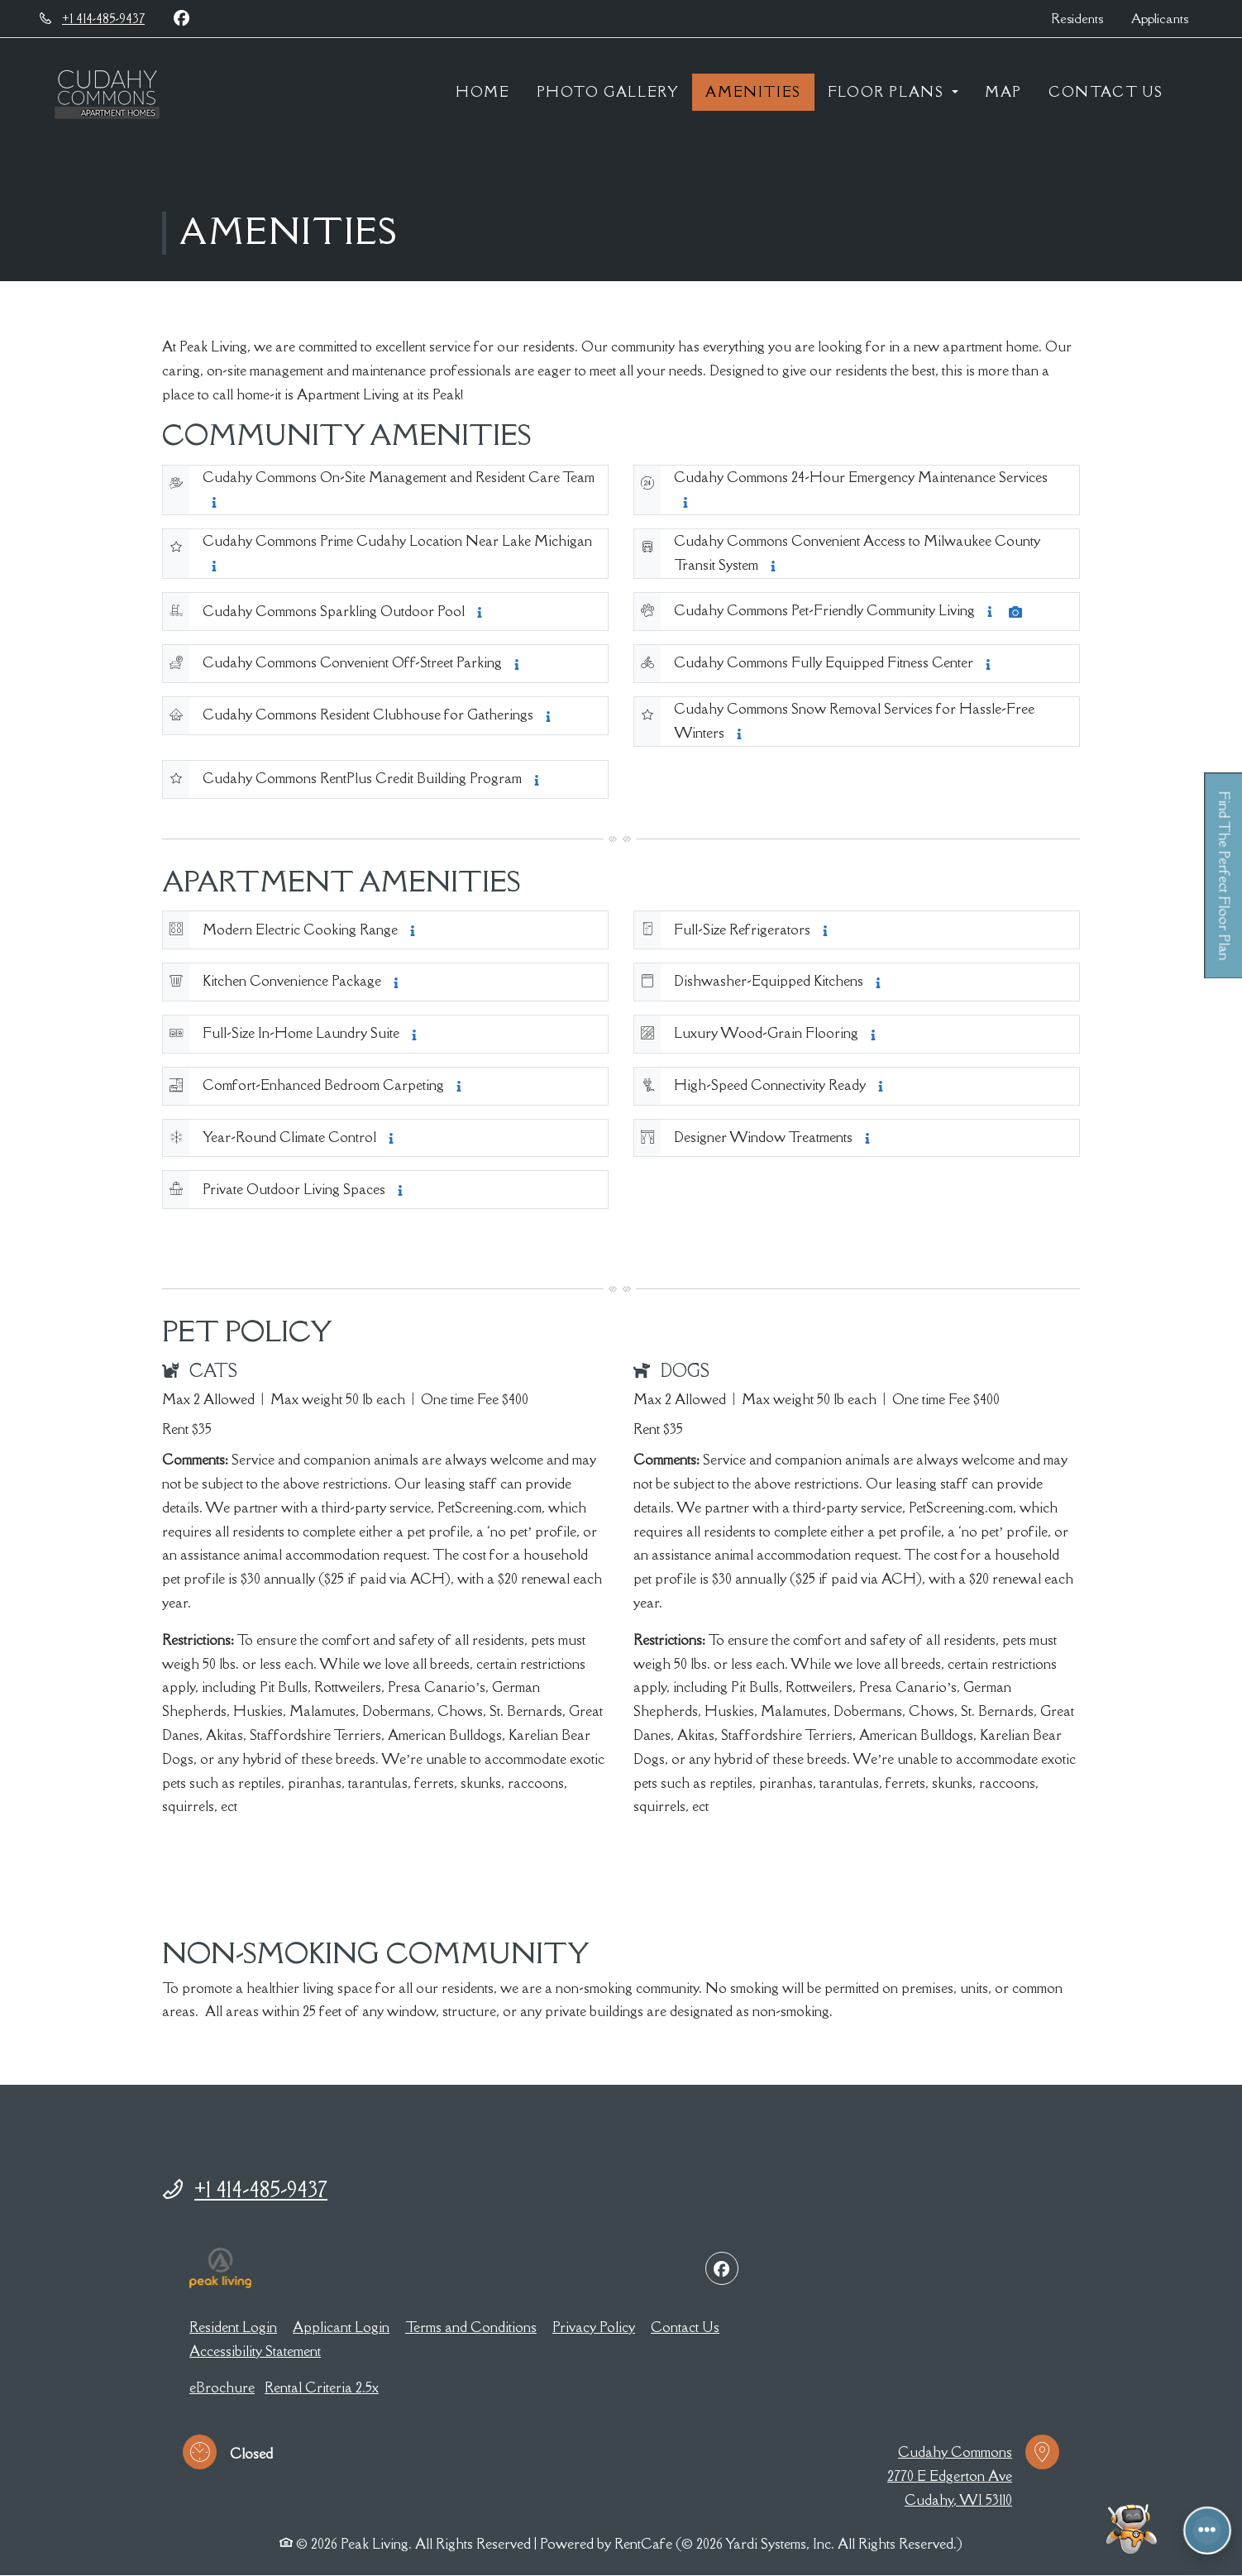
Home (482, 92)
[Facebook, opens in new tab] (181, 18)
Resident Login (233, 2327)
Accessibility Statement (255, 2351)
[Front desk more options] (1206, 2530)
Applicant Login (341, 2327)
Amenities (752, 92)
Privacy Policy (593, 2327)
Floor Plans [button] (888, 92)
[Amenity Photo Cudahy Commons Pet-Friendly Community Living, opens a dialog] (1015, 612)
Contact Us (1106, 92)
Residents (1084, 16)
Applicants (1166, 16)
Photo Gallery (608, 92)
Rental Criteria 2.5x (322, 2387)
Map (1003, 92)
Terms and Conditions (471, 2327)
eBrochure (222, 2387)
